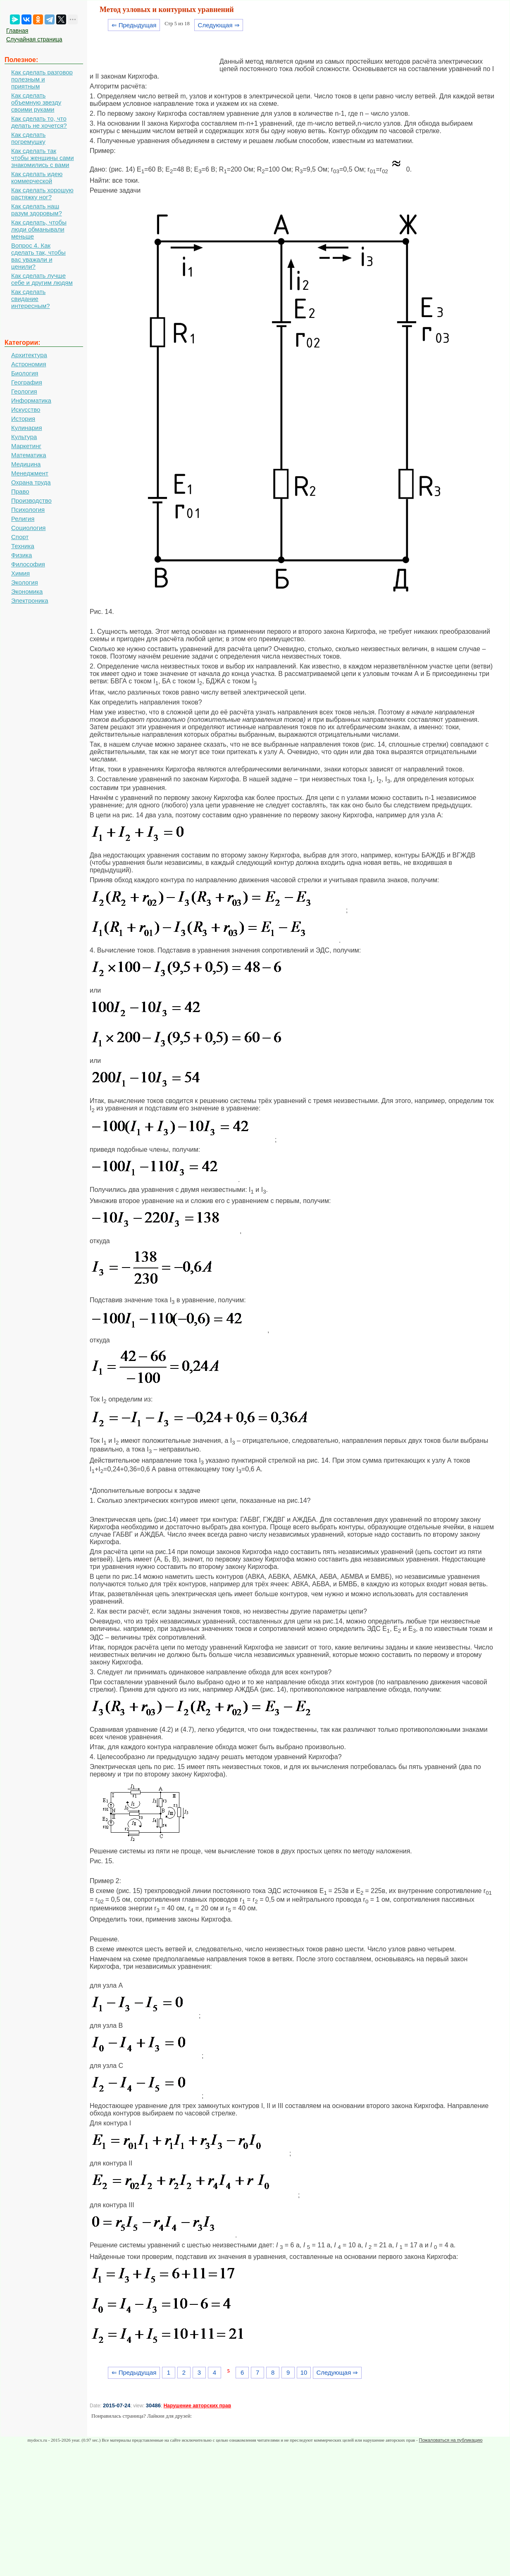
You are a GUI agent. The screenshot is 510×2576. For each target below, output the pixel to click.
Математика (28, 454)
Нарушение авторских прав (197, 2406)
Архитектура (29, 354)
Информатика (31, 400)
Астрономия (28, 364)
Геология (24, 391)
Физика (21, 555)
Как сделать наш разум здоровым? (36, 210)
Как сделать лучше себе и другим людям (42, 279)
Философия (28, 564)
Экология (24, 582)
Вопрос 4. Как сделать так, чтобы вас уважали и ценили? (38, 256)
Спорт (20, 536)
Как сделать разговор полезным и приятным (42, 79)
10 (303, 2372)
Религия (22, 518)
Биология (24, 373)
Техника (22, 545)
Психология (28, 509)
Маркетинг (26, 445)
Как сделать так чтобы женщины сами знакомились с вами (42, 157)
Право (20, 491)
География (26, 382)
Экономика (27, 591)
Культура (24, 436)
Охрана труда (31, 482)
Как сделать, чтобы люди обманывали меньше (39, 229)
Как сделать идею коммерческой (36, 177)
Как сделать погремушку (28, 138)
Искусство (25, 409)
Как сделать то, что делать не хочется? (39, 122)
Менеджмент (29, 473)
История (23, 418)
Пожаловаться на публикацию (450, 2440)
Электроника (29, 600)
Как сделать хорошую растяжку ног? (42, 193)
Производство (31, 500)
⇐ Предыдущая (134, 25)
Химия (20, 573)
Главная (17, 30)
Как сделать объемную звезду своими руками (36, 102)
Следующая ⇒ (219, 25)
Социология (28, 527)
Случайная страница (34, 39)
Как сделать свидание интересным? (30, 298)
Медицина (26, 464)
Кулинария (26, 427)
